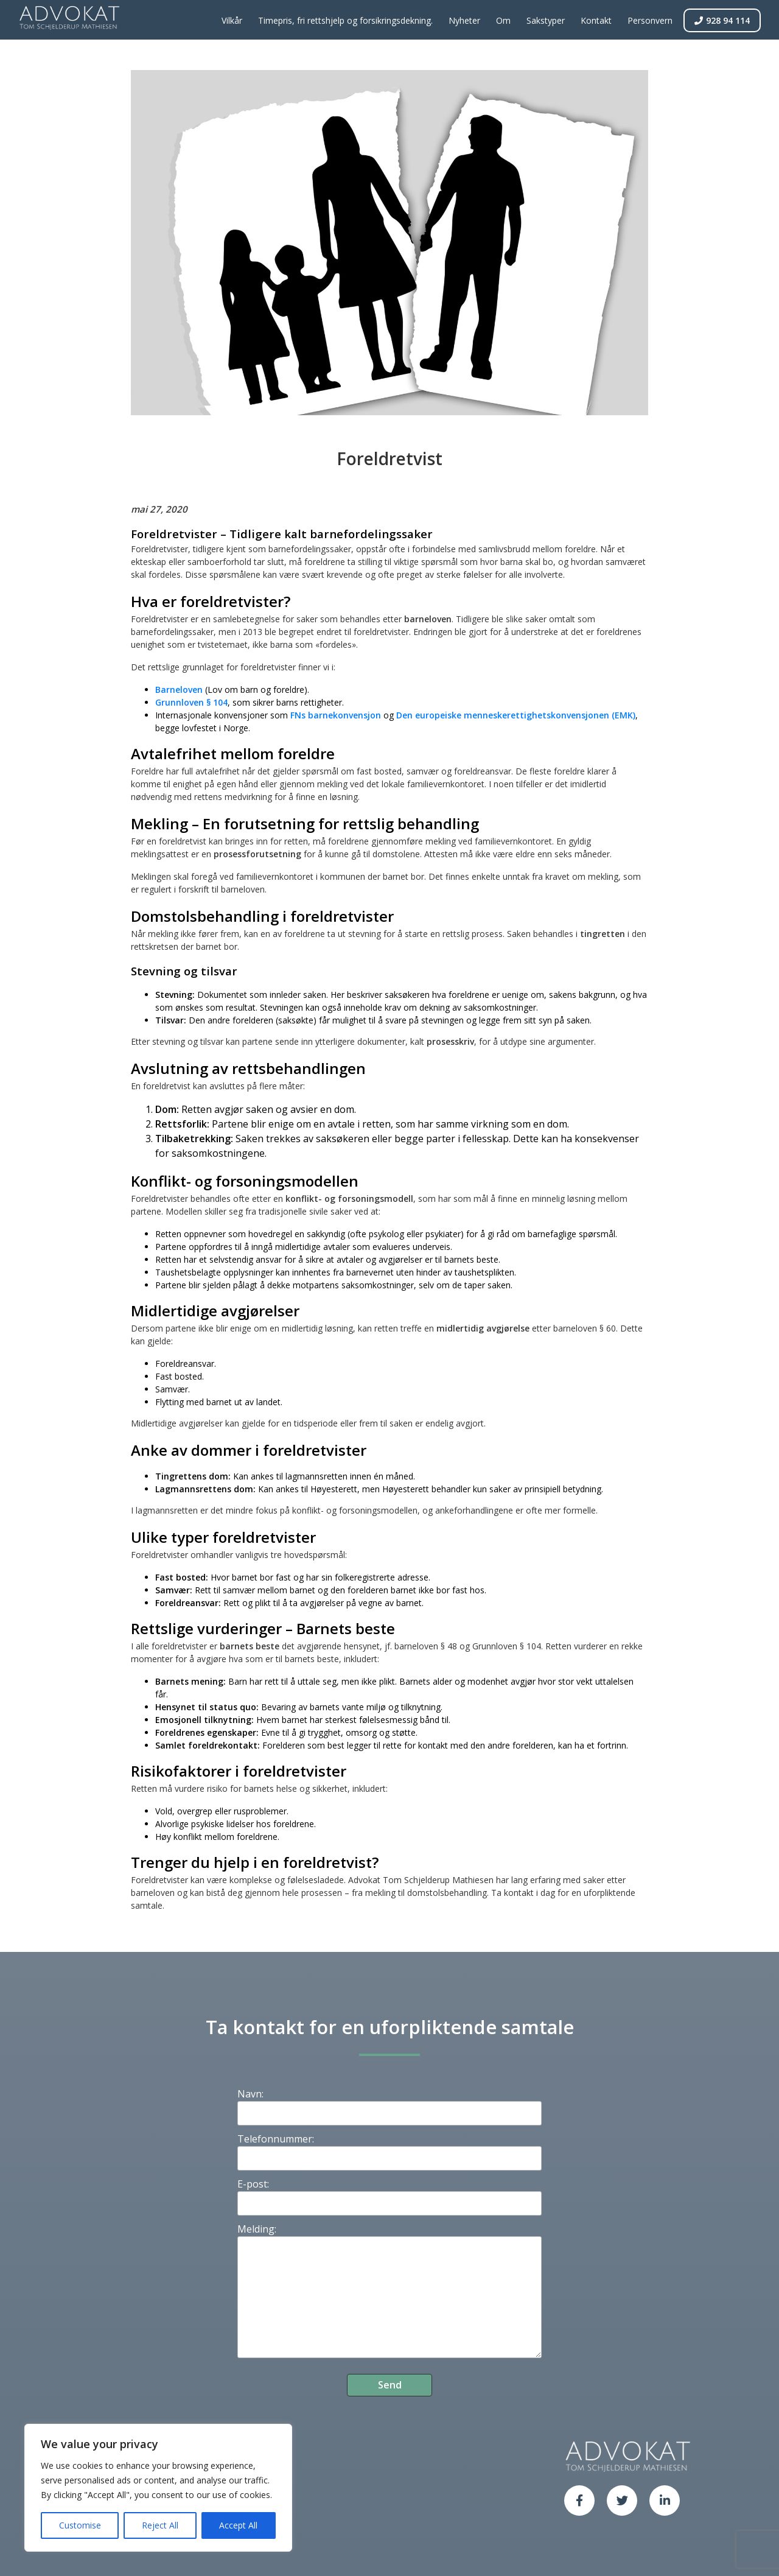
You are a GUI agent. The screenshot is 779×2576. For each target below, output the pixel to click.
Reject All (160, 2525)
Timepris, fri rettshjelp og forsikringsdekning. (345, 20)
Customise (80, 2525)
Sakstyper (545, 20)
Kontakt (596, 20)
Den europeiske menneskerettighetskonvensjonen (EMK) (515, 715)
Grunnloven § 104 (191, 702)
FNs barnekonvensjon (335, 715)
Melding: (256, 2229)
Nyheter (464, 20)
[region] (158, 2488)
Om (503, 20)
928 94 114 (722, 20)
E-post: (253, 2184)
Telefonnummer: (275, 2139)
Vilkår (232, 20)
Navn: (250, 2093)
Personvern (649, 20)
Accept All (238, 2525)
